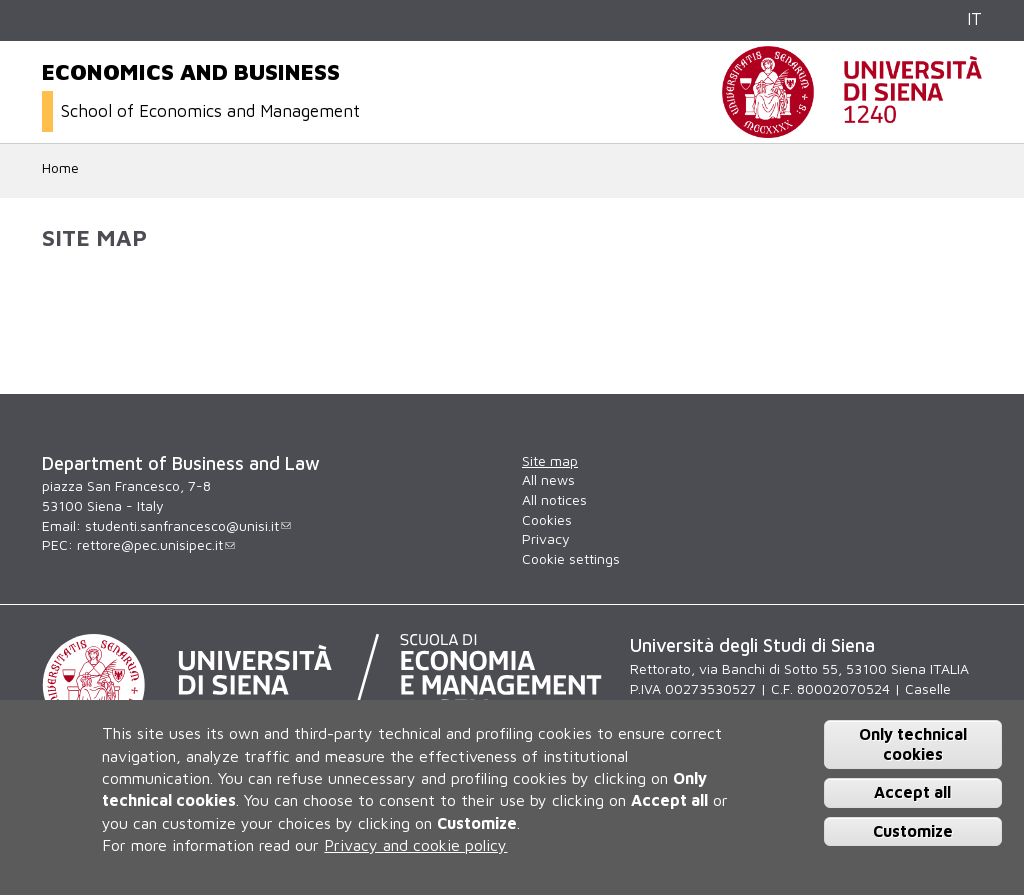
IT (974, 19)
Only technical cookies (913, 743)
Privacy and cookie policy (415, 845)
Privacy (546, 538)
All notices (554, 499)
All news (548, 479)
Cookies (547, 519)
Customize (913, 831)
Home (60, 167)
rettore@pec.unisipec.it (156, 544)
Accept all (912, 792)
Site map (550, 460)
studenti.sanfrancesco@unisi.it (188, 525)
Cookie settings (571, 558)
